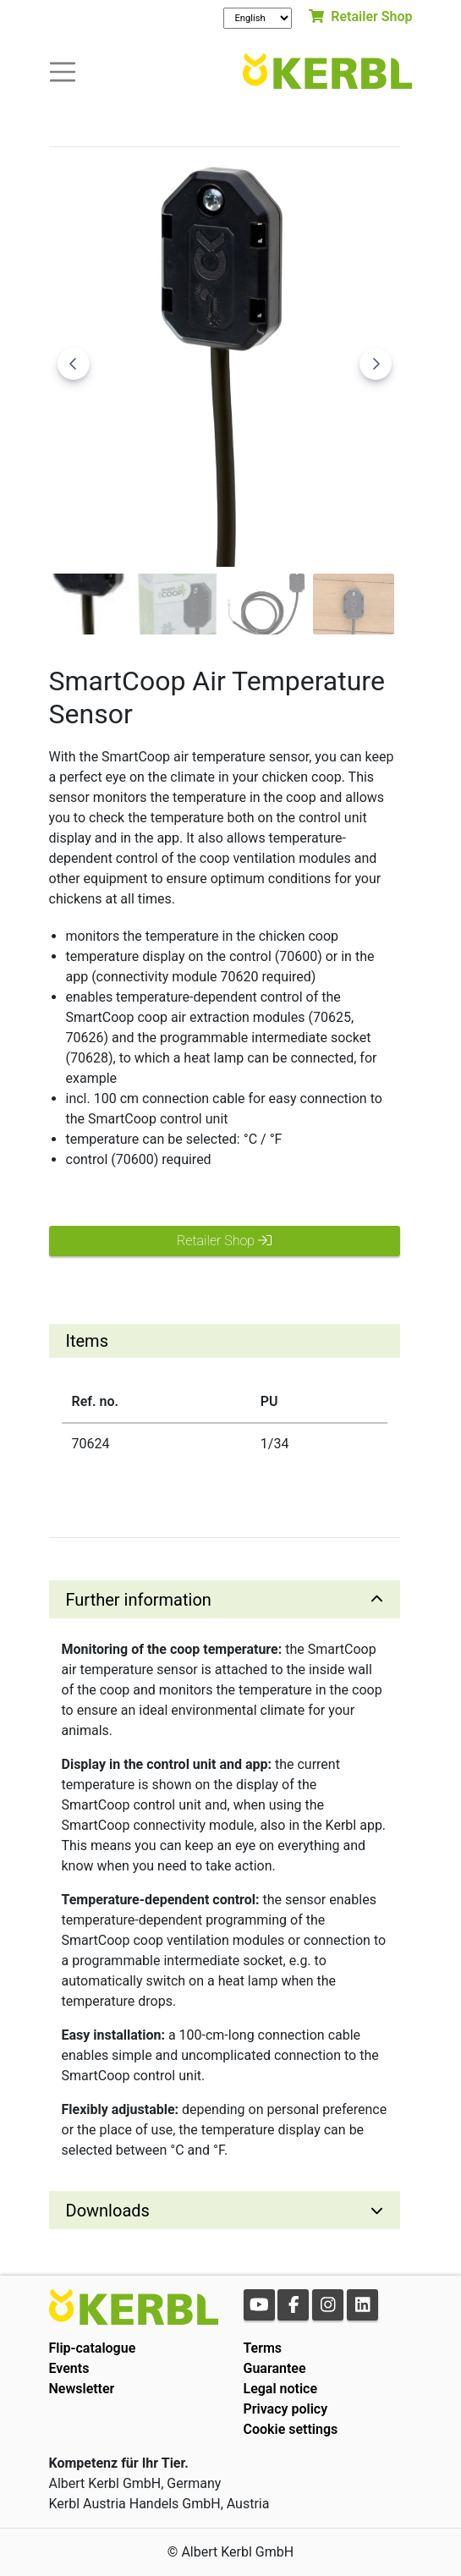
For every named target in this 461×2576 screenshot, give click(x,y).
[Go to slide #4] (353, 604)
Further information (138, 1600)
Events (69, 2368)
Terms (263, 2348)
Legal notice (281, 2389)
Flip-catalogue (92, 2348)
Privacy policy (286, 2409)
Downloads (108, 2210)
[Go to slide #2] (177, 604)
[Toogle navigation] (62, 70)
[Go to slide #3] (265, 604)
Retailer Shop (360, 16)
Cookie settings (291, 2429)
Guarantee (275, 2368)
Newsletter (82, 2389)
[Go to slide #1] (89, 604)
